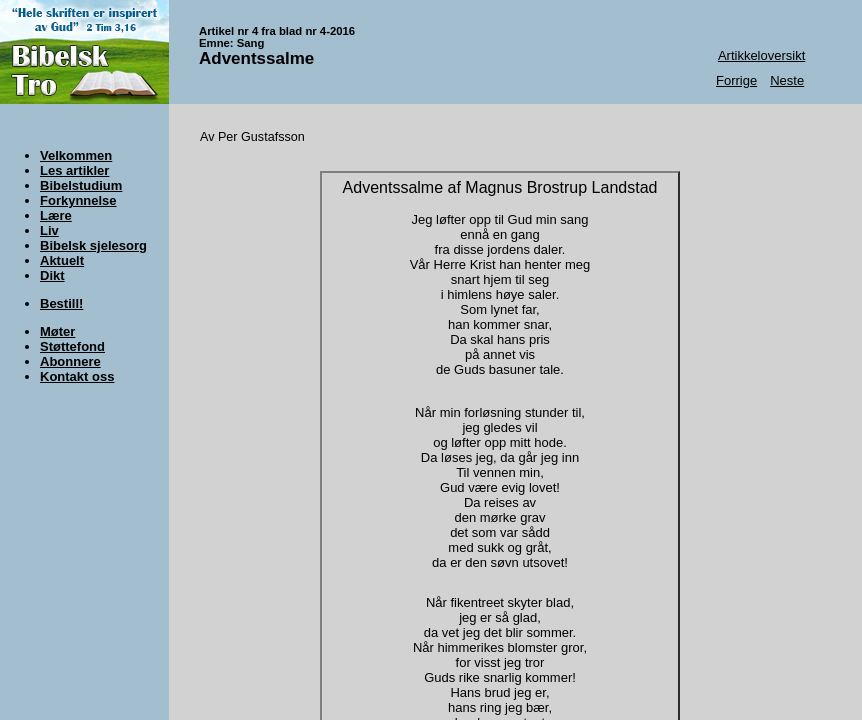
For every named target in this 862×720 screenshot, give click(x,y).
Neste (787, 80)
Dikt (52, 275)
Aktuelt (62, 260)
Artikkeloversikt (761, 55)
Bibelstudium (81, 185)
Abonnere (70, 361)
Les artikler (74, 170)
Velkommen (76, 155)
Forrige (736, 80)
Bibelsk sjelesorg (93, 245)
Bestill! (61, 303)
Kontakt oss (77, 376)
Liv (49, 230)
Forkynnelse (78, 200)
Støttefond (72, 346)
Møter (57, 331)
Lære (56, 215)
